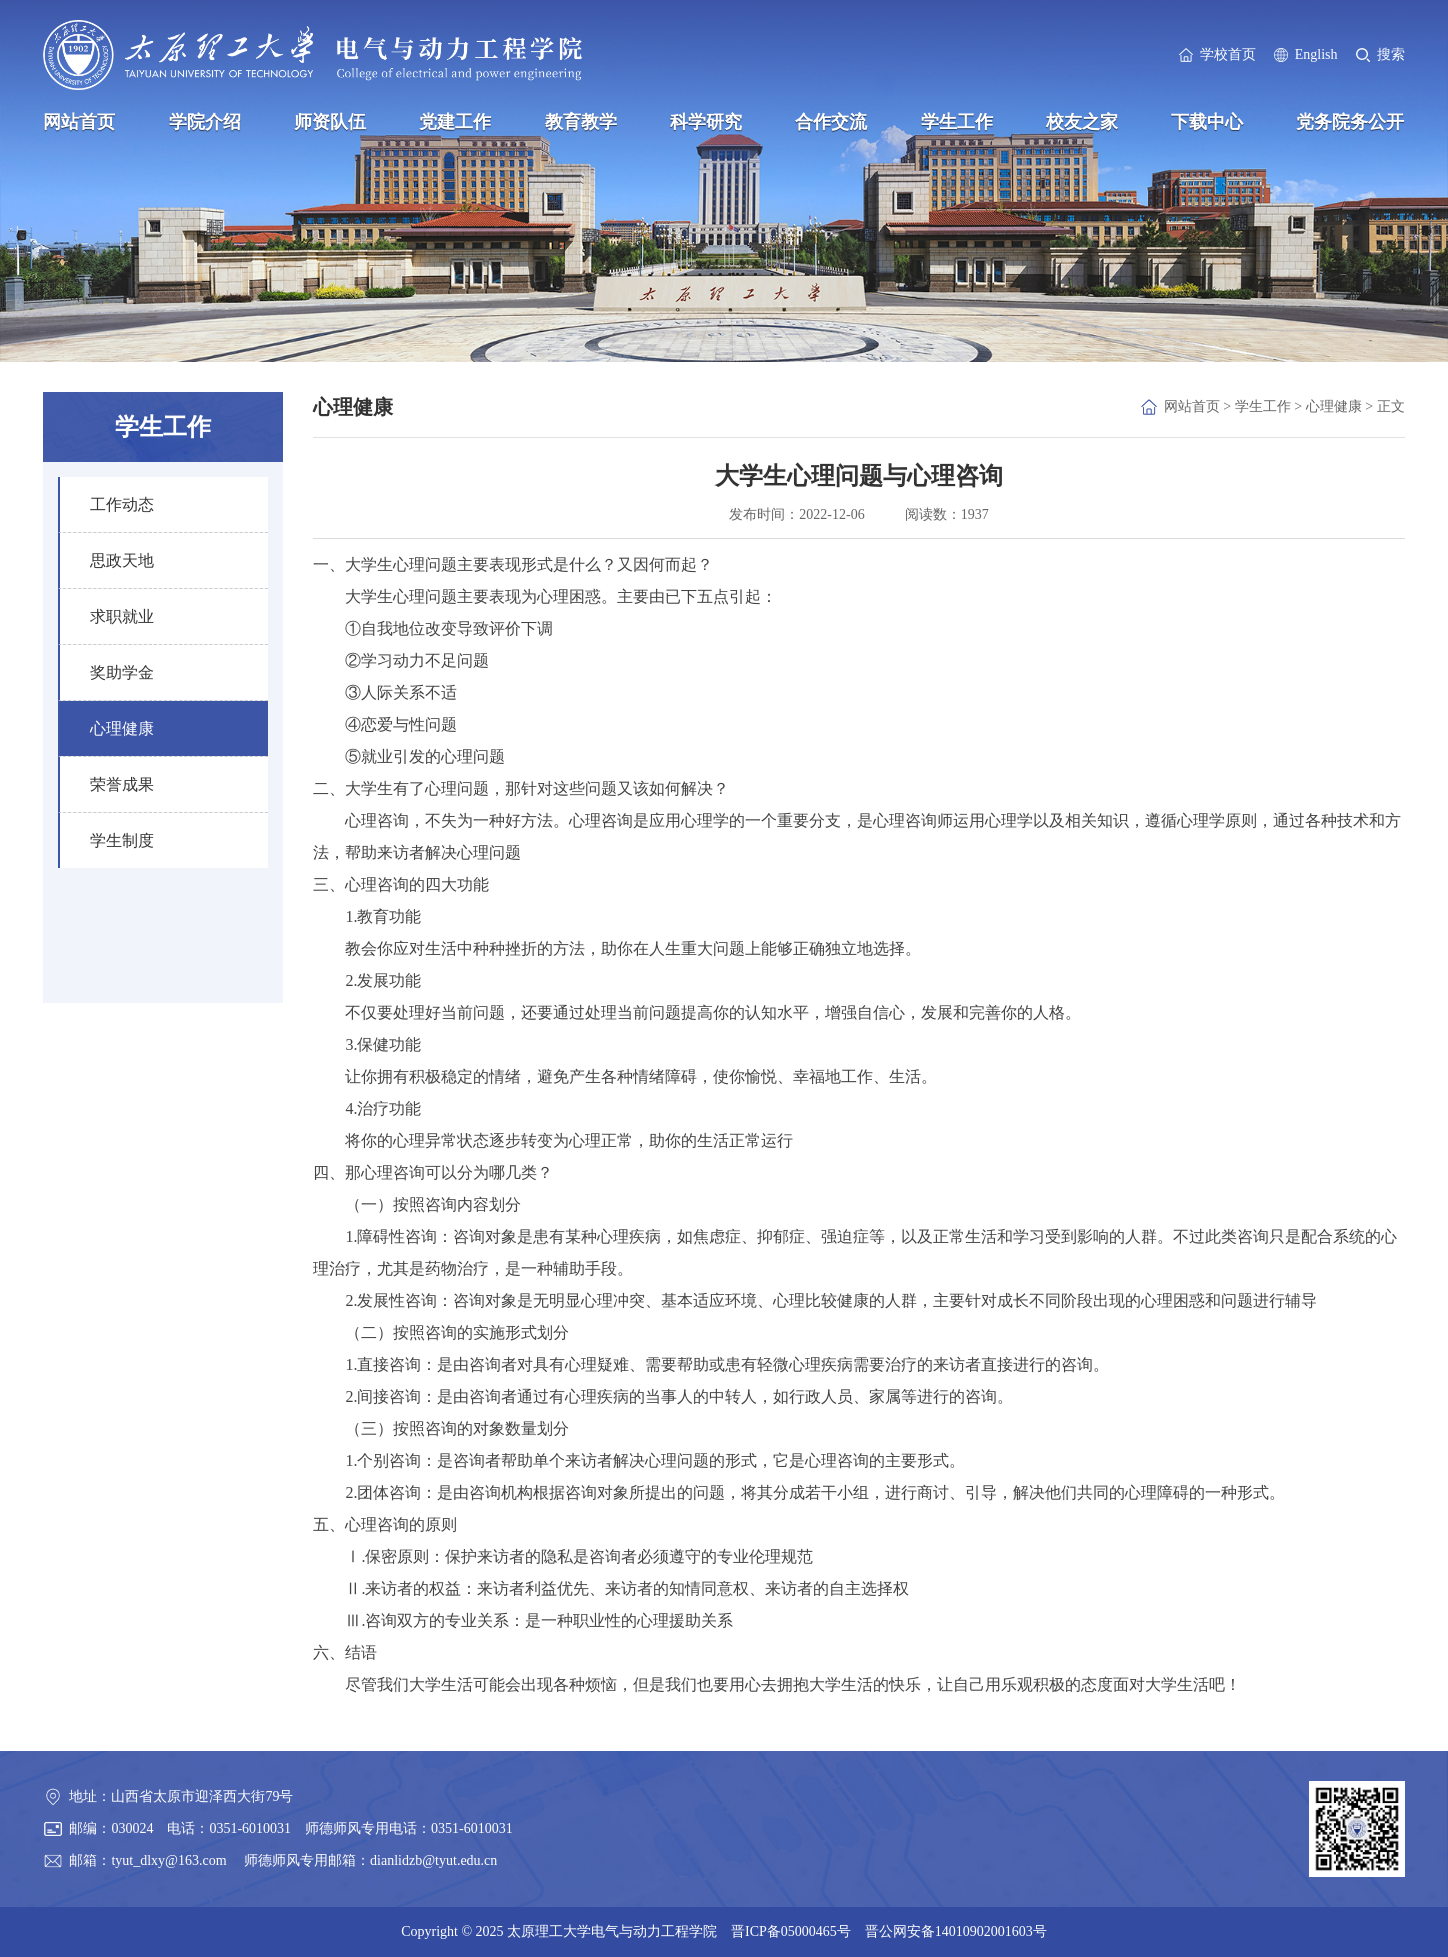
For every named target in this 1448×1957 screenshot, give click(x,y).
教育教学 (581, 122)
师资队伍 (330, 122)
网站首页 (79, 122)
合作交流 (831, 122)
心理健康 (1334, 406)
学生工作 (957, 122)
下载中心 (1207, 122)
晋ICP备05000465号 (791, 1931)
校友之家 (1082, 122)
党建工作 (455, 122)
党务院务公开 (1350, 122)
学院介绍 (205, 122)
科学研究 (706, 122)
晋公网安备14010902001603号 (956, 1931)
